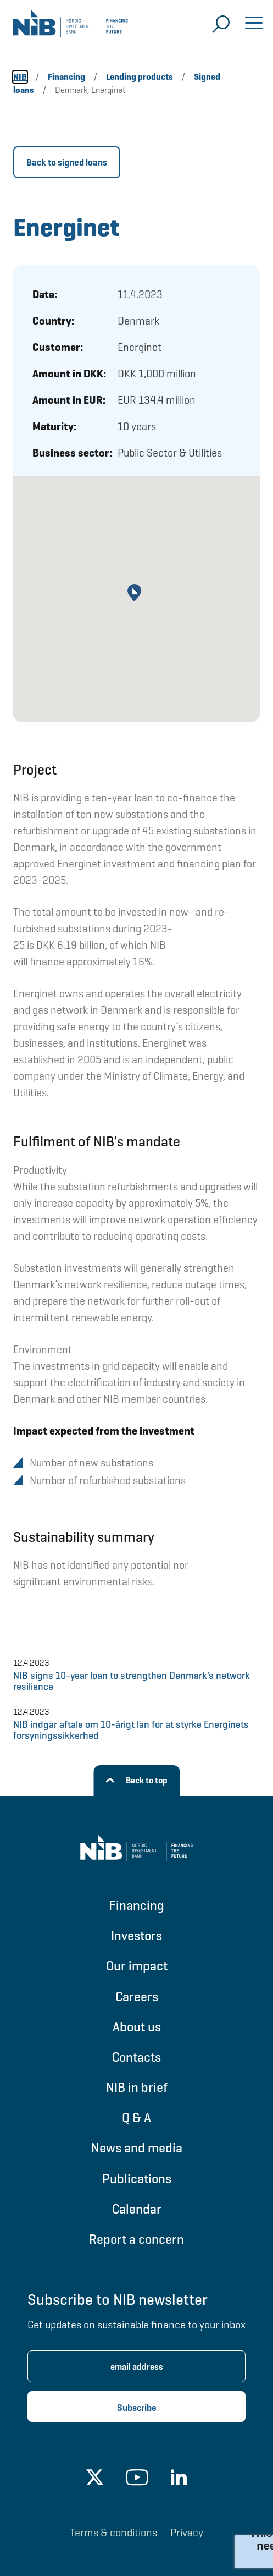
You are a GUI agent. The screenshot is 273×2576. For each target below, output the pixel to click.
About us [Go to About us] (137, 2026)
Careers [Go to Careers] (136, 1996)
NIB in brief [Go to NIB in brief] (137, 2087)
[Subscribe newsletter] (136, 2406)
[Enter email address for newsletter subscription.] (136, 2366)
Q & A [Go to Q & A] (136, 2117)
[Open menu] (254, 24)
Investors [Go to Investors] (136, 1935)
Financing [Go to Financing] (136, 1905)
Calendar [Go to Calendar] (136, 2208)
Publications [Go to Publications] (136, 2178)
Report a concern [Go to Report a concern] (136, 2239)
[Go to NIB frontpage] (70, 27)
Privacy (186, 2532)
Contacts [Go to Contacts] (136, 2057)
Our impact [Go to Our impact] (137, 1965)
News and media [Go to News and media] (136, 2147)
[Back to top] (136, 1780)
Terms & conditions (113, 2532)
